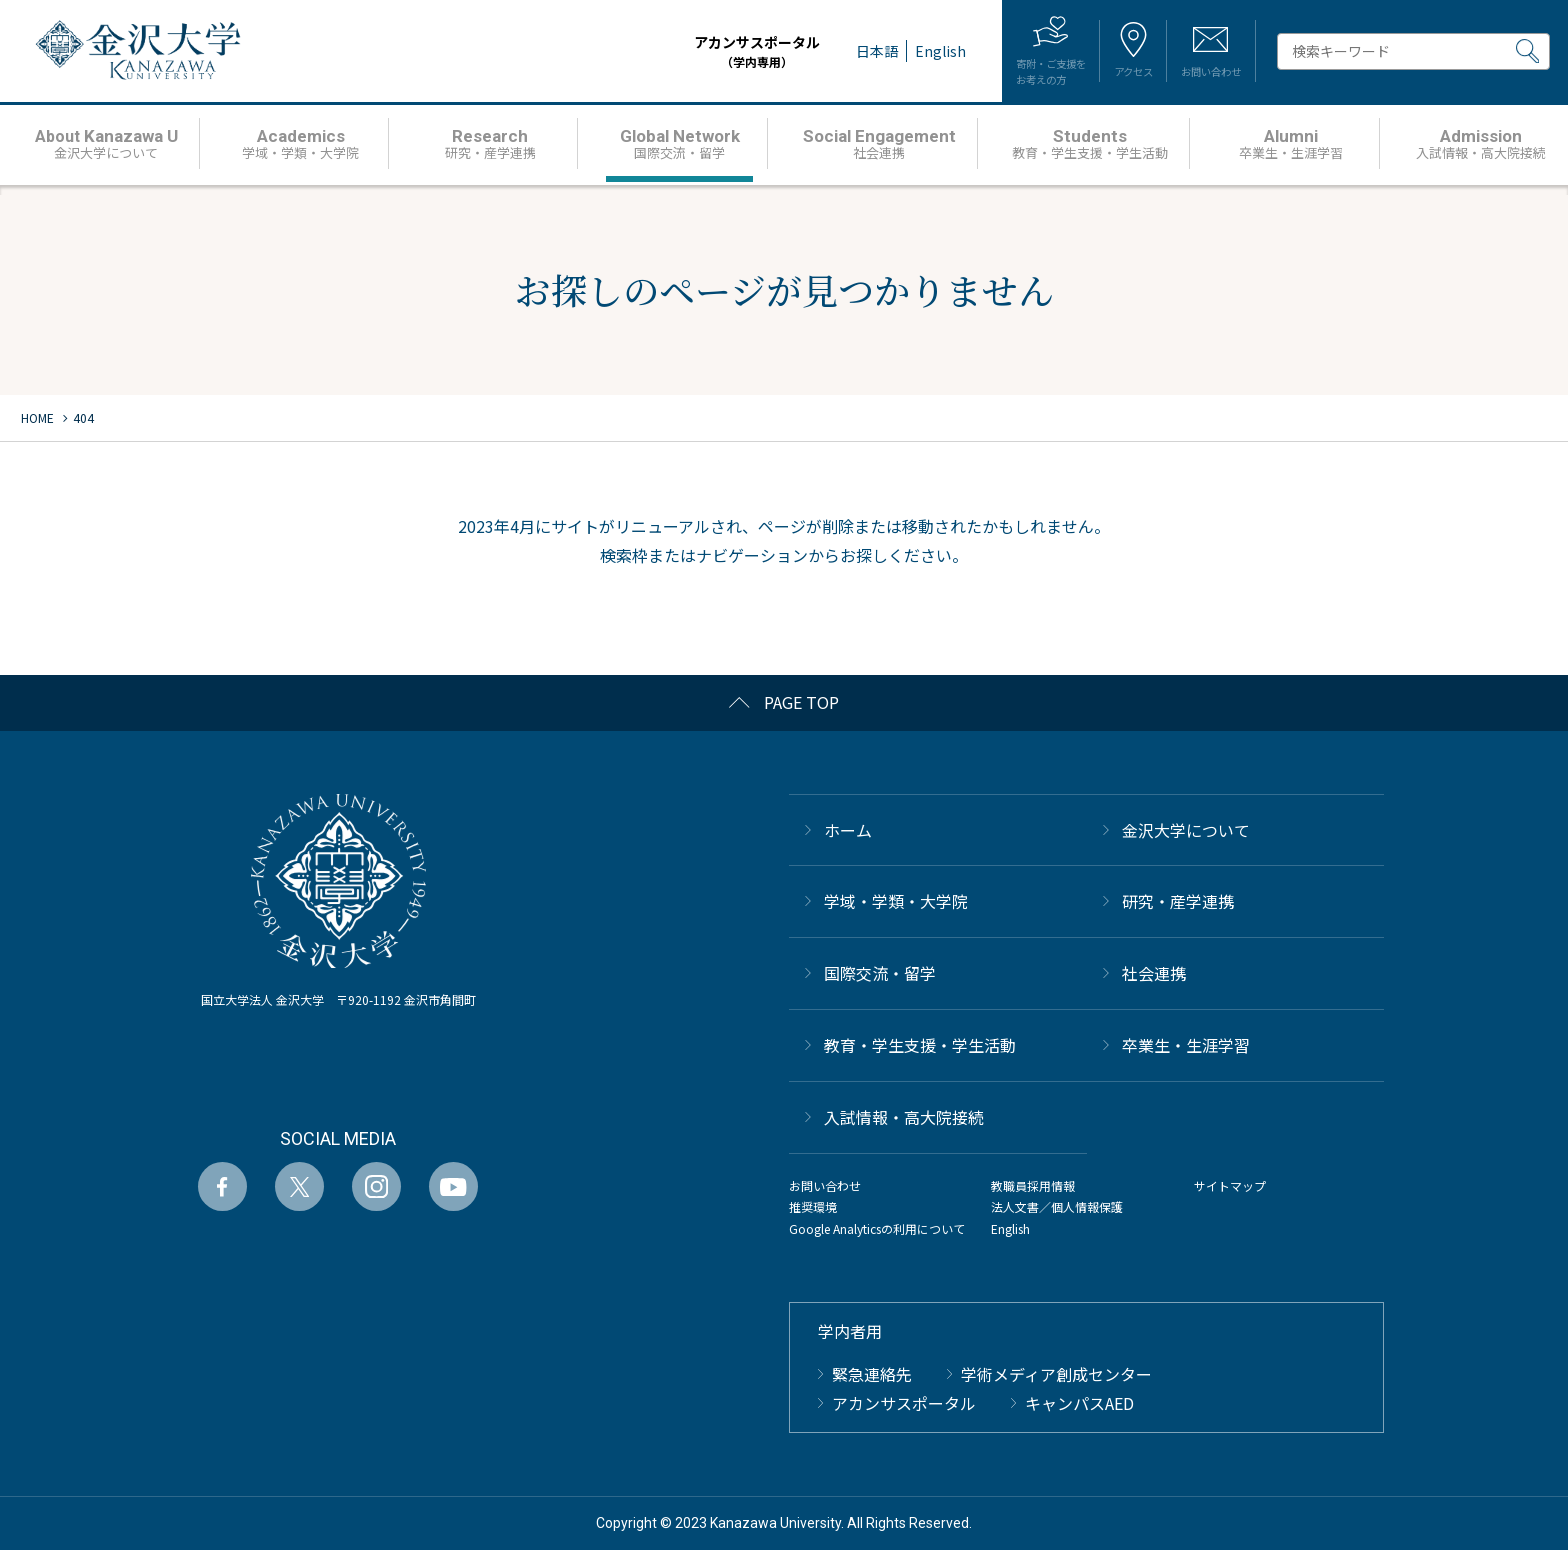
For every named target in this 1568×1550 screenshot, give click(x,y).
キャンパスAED (1079, 1403)
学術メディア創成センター (1056, 1374)
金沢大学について (1186, 830)
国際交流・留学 (880, 973)
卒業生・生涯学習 (1186, 1045)
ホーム (848, 830)
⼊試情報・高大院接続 (904, 1117)
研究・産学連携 (1178, 901)
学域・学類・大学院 (896, 901)
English (1010, 1228)
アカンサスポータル (696, 51)
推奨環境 (813, 1206)
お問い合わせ (825, 1185)
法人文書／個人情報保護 (1057, 1206)
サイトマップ (1230, 1185)
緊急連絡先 (872, 1374)
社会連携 (1154, 973)
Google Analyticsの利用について (877, 1228)
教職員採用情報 (1033, 1185)
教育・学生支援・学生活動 (920, 1045)
